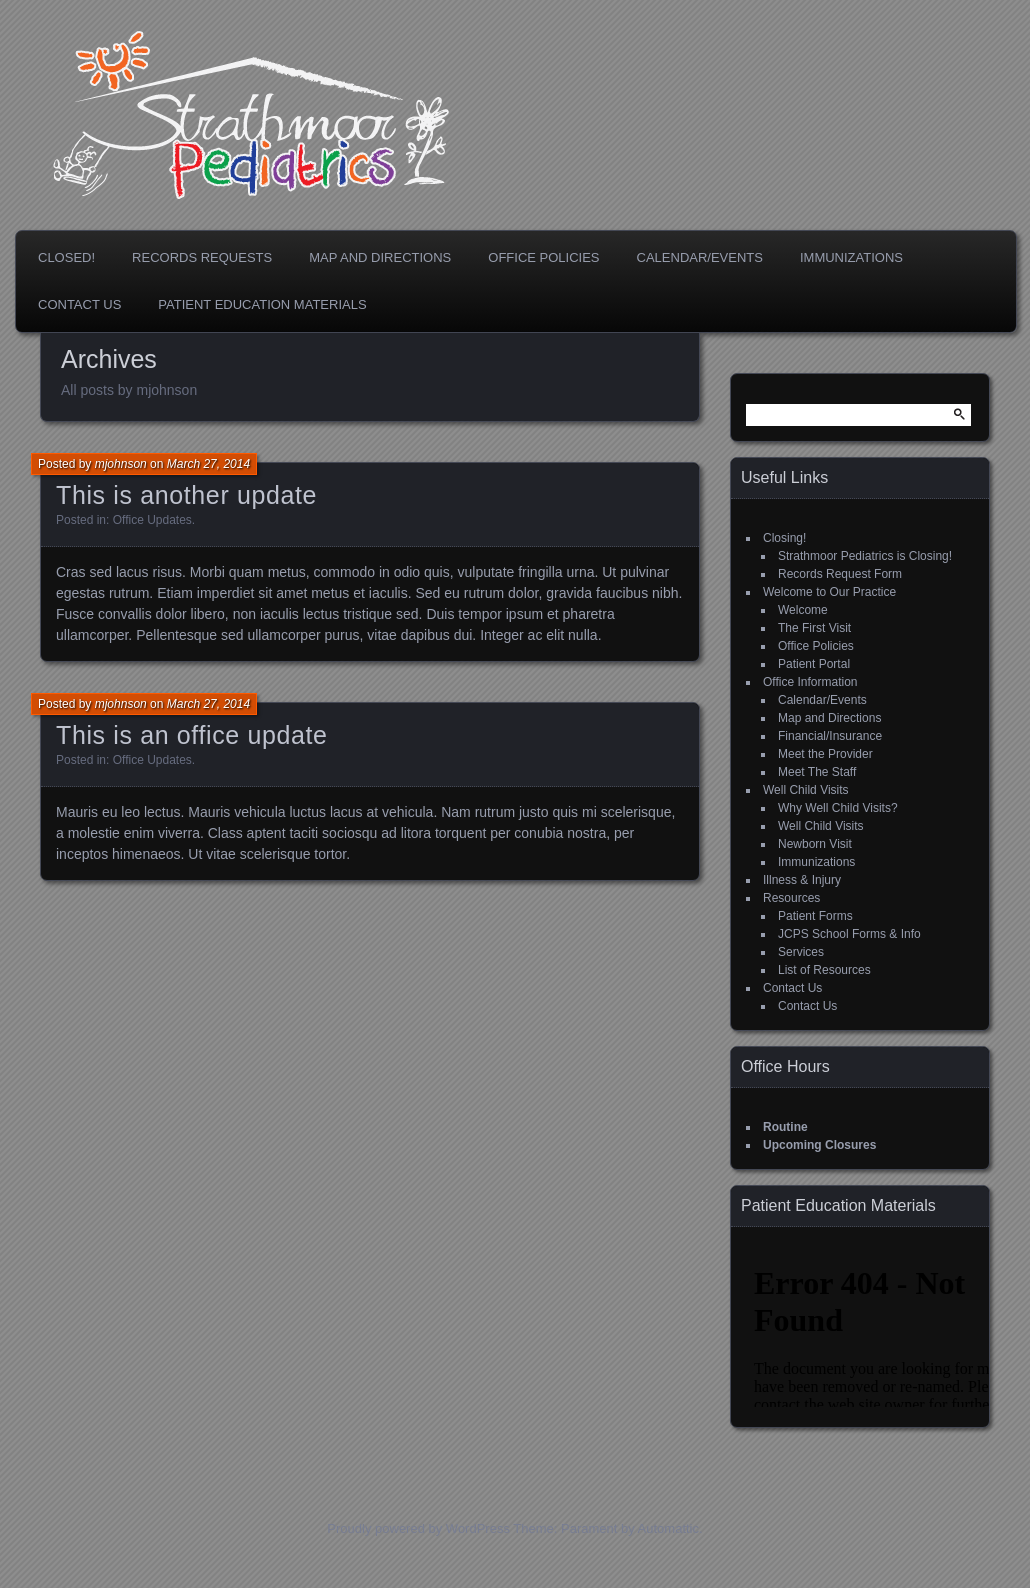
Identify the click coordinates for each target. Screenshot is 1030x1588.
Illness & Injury (802, 880)
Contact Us (79, 304)
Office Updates (152, 520)
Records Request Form (840, 574)
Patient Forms (815, 916)
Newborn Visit (815, 844)
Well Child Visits (806, 790)
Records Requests (202, 257)
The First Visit (814, 628)
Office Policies (543, 257)
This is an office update (192, 735)
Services (801, 952)
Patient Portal (814, 664)
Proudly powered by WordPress (418, 1528)
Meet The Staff (817, 772)
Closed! (66, 257)
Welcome (803, 610)
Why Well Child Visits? (838, 808)
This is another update (186, 495)
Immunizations (851, 257)
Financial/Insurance (830, 736)
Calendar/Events (700, 257)
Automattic (668, 1528)
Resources (791, 898)
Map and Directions (380, 257)
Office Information (810, 682)
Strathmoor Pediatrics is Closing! (865, 556)
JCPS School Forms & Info (849, 934)
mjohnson (121, 464)
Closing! (784, 538)
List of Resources (824, 970)
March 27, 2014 (208, 464)
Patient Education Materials (262, 304)
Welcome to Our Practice (829, 592)
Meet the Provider (825, 754)
